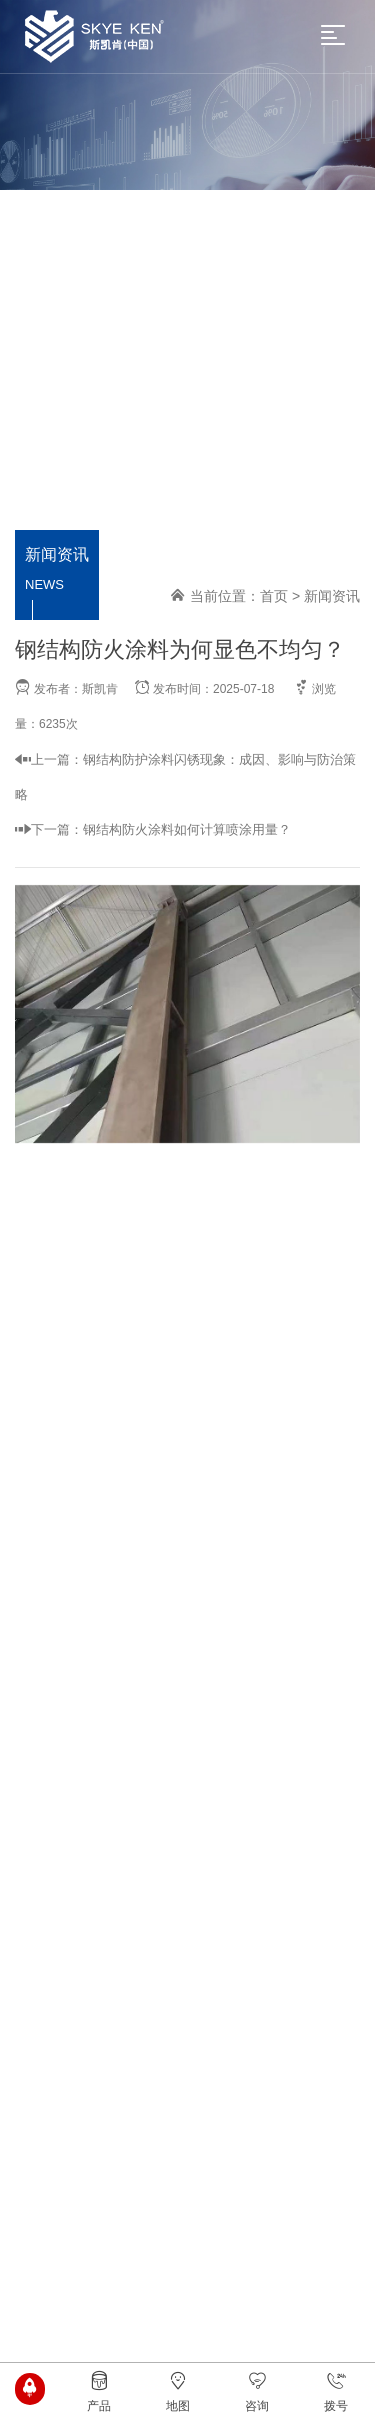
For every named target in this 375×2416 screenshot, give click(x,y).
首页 (274, 596)
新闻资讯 (332, 596)
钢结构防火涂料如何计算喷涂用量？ (187, 829)
